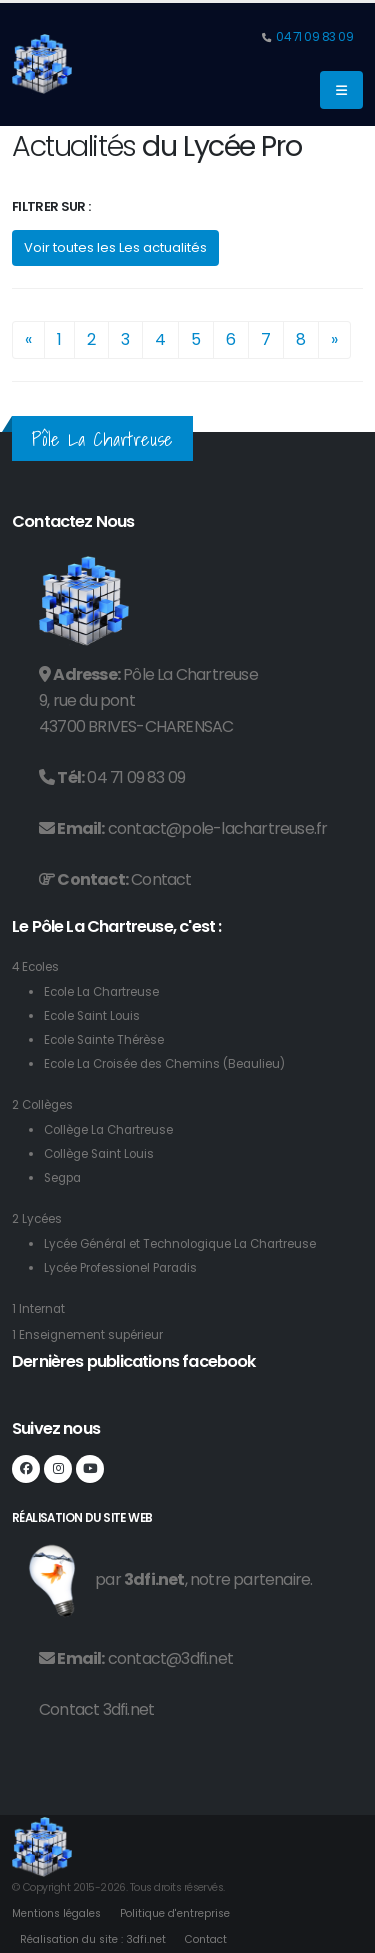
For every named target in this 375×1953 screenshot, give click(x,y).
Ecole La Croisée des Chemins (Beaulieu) (164, 1064)
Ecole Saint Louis (92, 1016)
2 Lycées (37, 1219)
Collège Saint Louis (99, 1154)
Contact (161, 879)
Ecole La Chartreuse (101, 992)
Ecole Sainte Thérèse (104, 1040)
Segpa (62, 1178)
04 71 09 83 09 (314, 37)
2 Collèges (42, 1105)
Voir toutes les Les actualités (115, 247)
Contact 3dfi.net (96, 1709)
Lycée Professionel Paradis (120, 1268)
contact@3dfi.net (170, 1658)
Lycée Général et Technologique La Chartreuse (180, 1244)
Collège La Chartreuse (108, 1130)
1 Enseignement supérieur (87, 1335)
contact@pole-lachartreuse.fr (218, 828)
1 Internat (38, 1309)
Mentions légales (56, 1913)
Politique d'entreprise (175, 1913)
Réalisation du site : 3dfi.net (93, 1939)
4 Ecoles (35, 967)
